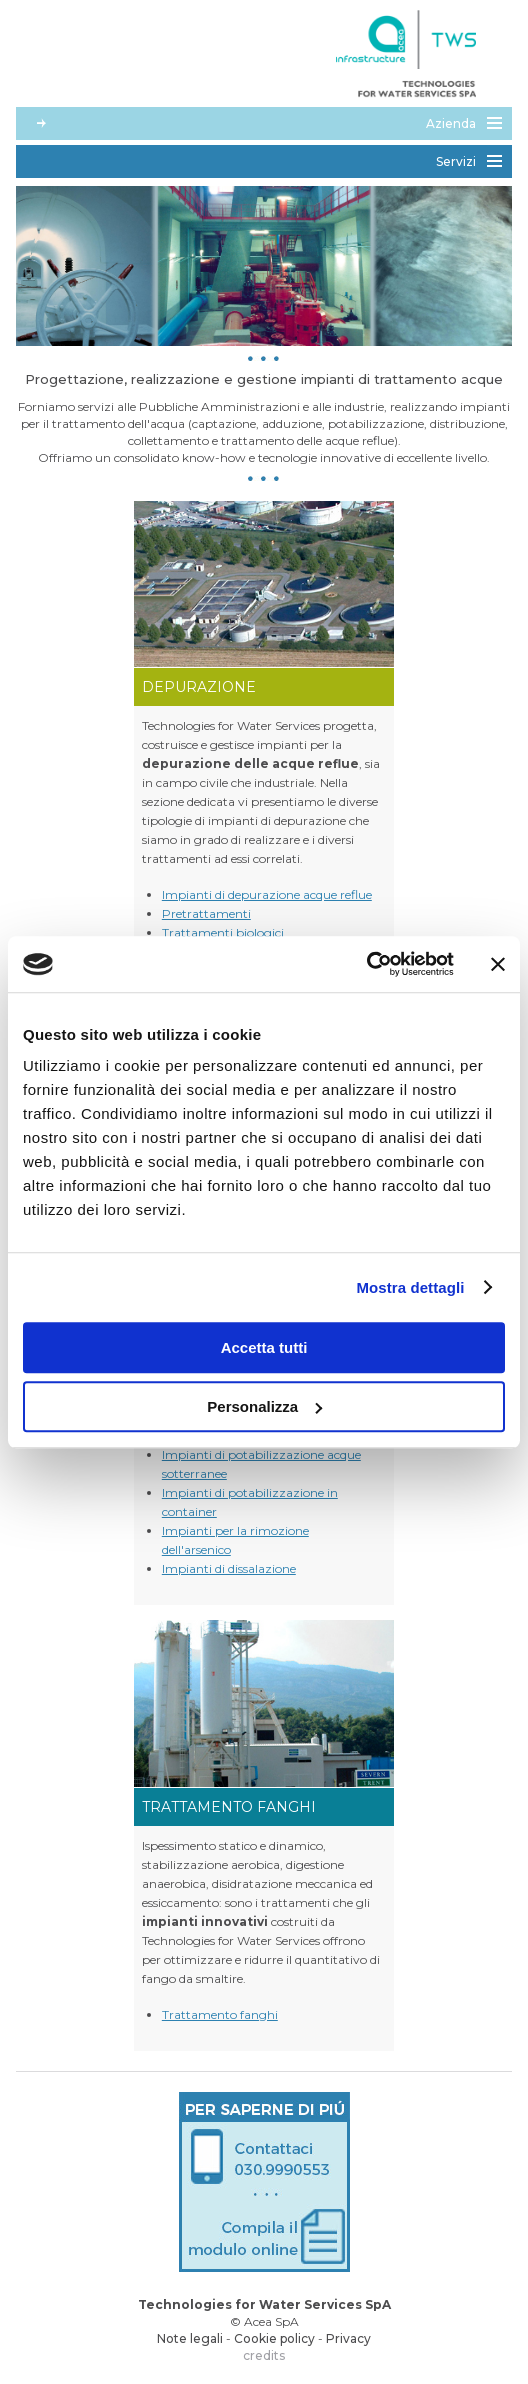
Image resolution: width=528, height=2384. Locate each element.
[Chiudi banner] (498, 964)
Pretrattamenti (206, 913)
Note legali (190, 2338)
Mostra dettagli (410, 1287)
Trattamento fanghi (220, 2014)
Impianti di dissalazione (229, 1568)
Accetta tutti (264, 1347)
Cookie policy (274, 2338)
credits (264, 2355)
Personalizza (264, 1406)
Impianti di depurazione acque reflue (267, 894)
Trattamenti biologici (223, 932)
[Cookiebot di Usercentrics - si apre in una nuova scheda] (366, 964)
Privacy (348, 2338)
